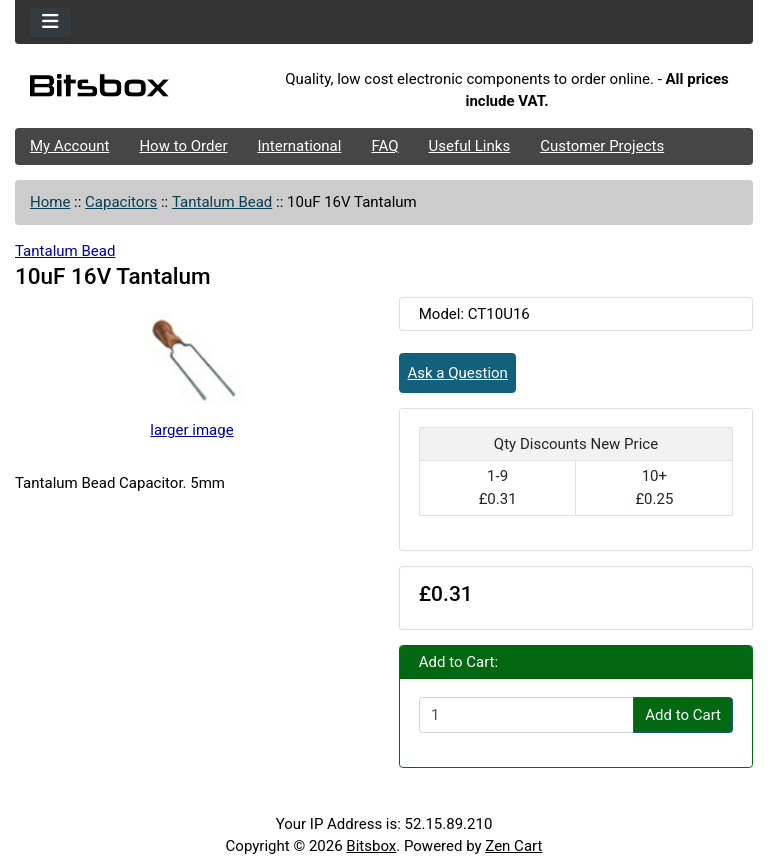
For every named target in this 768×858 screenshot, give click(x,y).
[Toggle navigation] (50, 22)
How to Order (183, 146)
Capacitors (121, 202)
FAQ (384, 146)
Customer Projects (602, 146)
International (299, 146)
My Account (69, 146)
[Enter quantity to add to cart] (526, 715)
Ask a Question (458, 373)
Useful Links (470, 146)
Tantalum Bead (222, 202)
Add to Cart (683, 715)
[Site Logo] (138, 90)
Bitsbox (371, 846)
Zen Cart (513, 846)
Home (50, 202)
